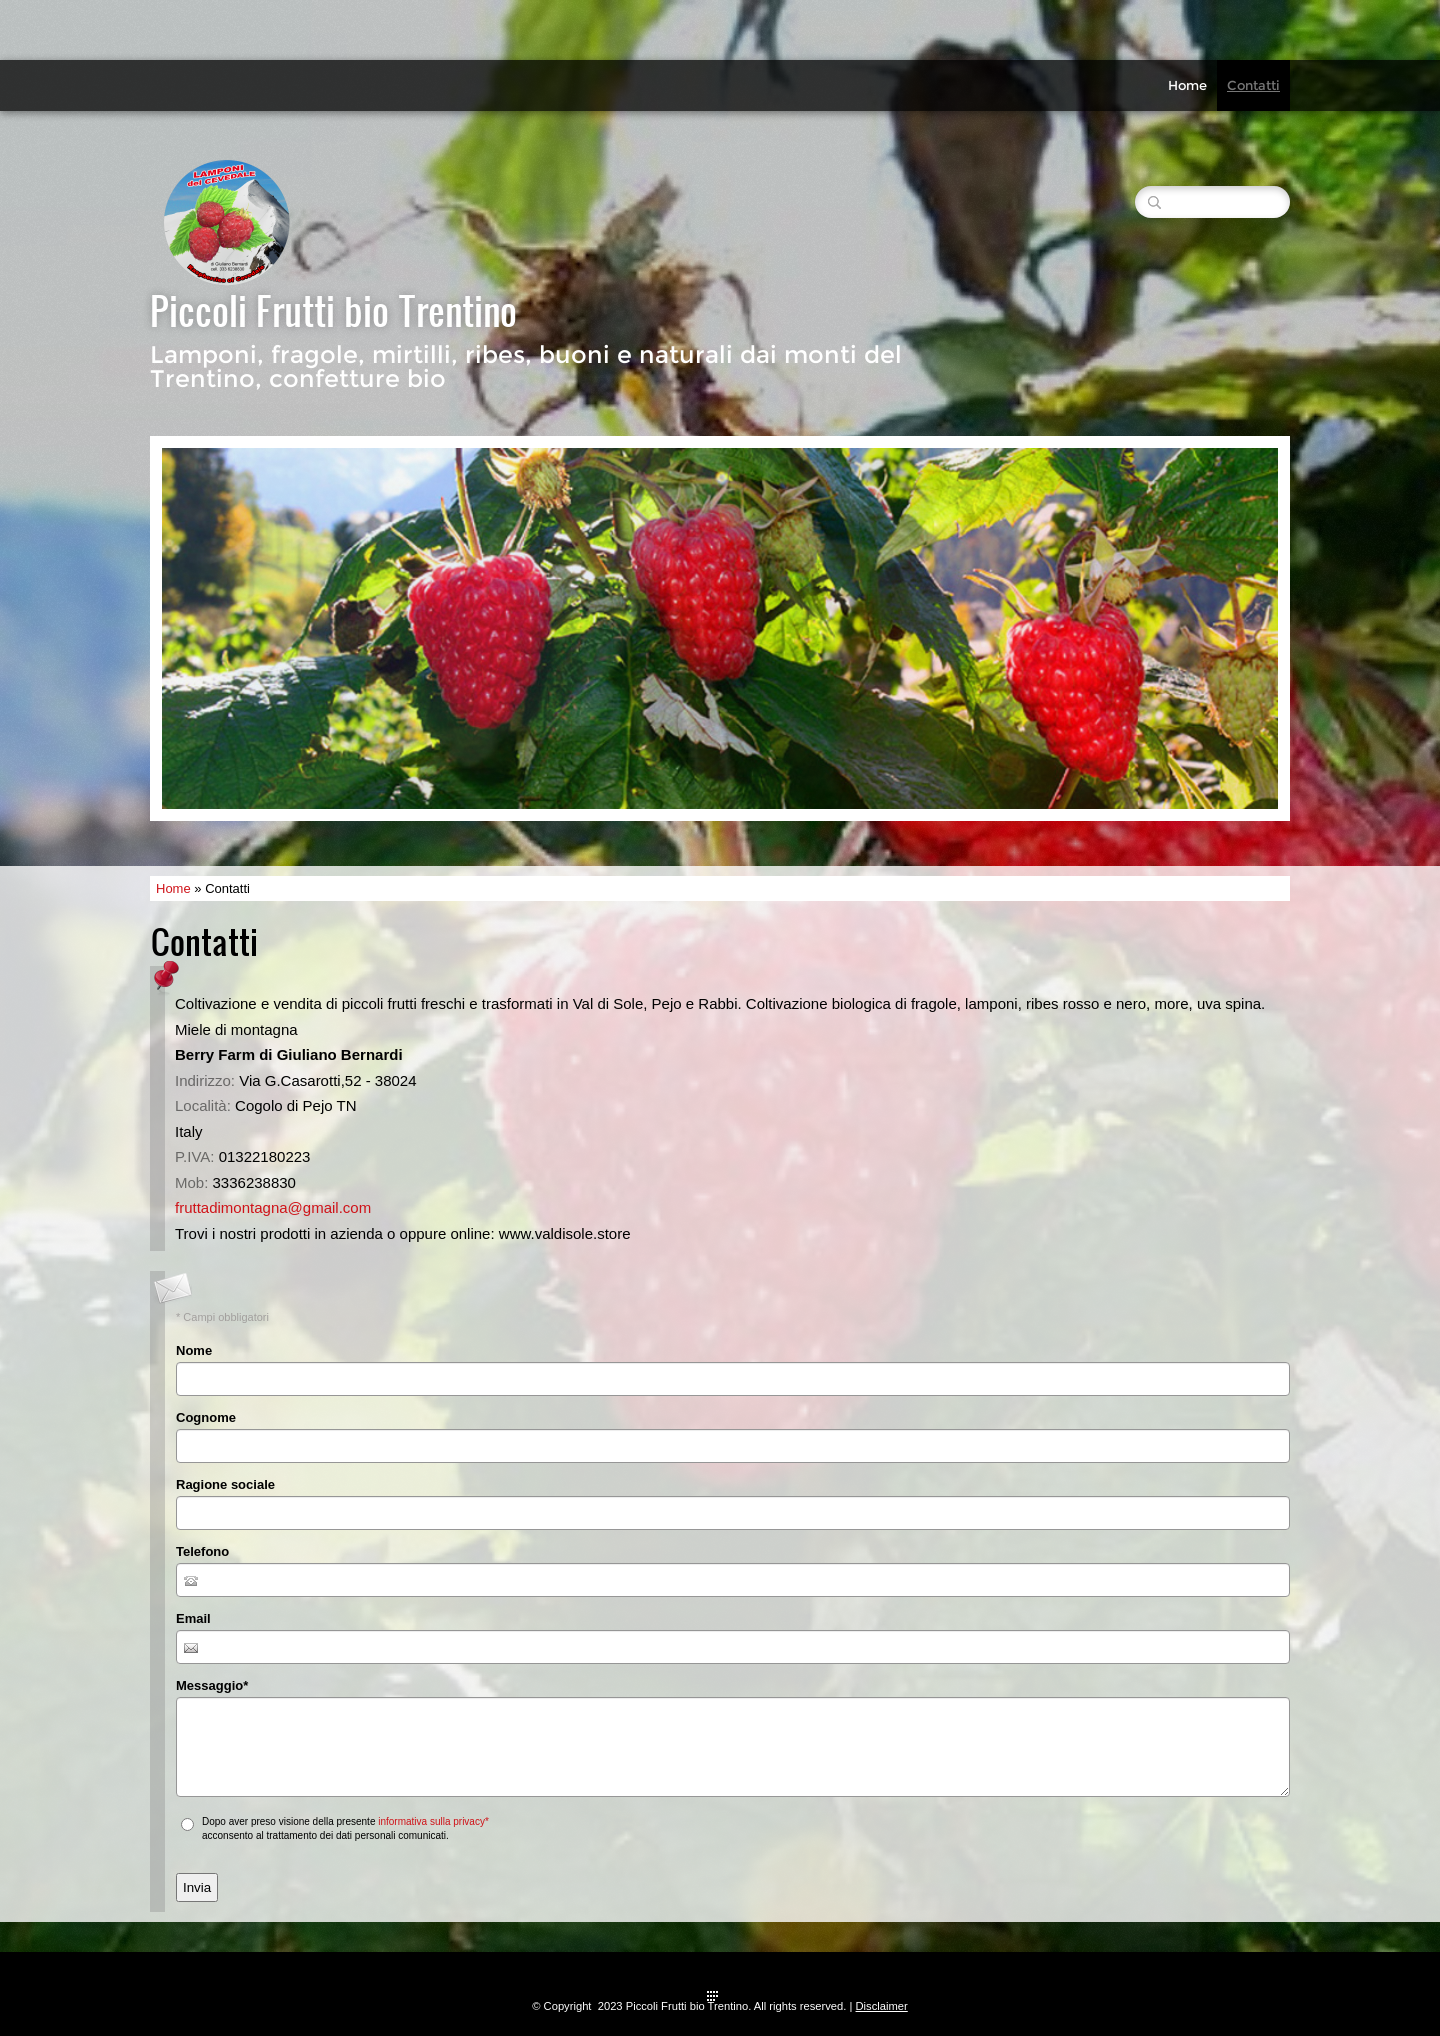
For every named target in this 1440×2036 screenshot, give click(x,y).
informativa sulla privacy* (433, 1821)
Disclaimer (882, 2006)
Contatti (1253, 85)
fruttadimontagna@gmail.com (273, 1207)
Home (1187, 85)
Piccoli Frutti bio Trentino (333, 310)
